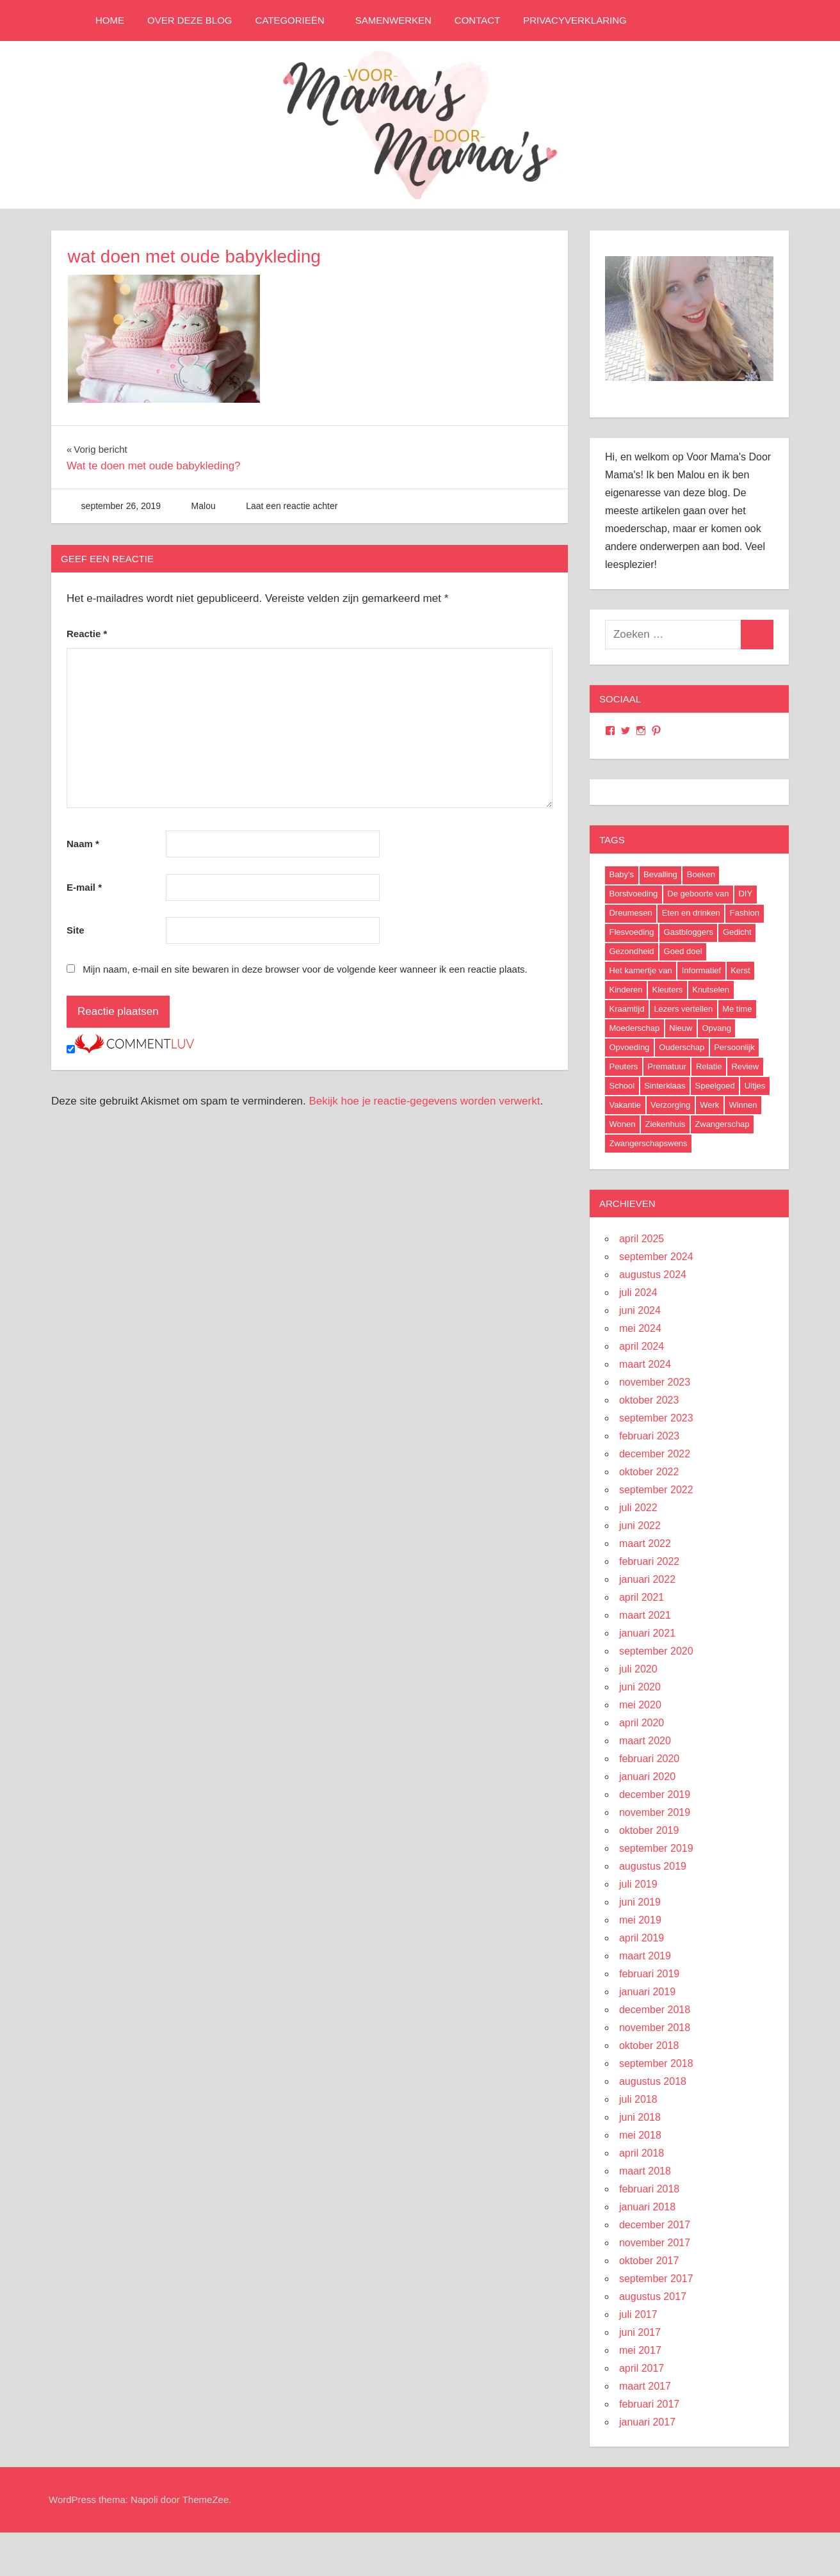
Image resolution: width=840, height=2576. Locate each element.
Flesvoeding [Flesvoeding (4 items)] (631, 932)
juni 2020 (640, 1686)
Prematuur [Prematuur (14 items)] (666, 1066)
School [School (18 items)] (621, 1085)
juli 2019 (638, 1884)
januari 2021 (647, 1633)
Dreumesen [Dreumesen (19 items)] (630, 913)
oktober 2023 (649, 1400)
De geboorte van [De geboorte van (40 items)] (698, 893)
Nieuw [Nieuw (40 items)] (680, 1028)
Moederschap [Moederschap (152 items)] (634, 1028)
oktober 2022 (649, 1471)
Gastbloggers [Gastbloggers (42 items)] (688, 932)
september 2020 (656, 1651)
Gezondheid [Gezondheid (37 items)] (631, 951)
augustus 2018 (652, 2081)
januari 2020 (647, 1776)
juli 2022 (638, 1507)
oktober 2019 (649, 1830)
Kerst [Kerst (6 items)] (740, 970)
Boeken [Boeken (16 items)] (701, 874)
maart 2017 (645, 2386)
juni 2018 (640, 2117)
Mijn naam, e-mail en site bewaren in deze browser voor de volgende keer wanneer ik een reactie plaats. (305, 969)
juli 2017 (638, 2314)
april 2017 (641, 2368)
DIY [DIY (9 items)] (745, 893)
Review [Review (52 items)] (745, 1066)
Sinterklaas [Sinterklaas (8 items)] (664, 1085)
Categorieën (296, 20)
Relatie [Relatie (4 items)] (709, 1066)
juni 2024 (640, 1310)
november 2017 (654, 2242)
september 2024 (656, 1256)
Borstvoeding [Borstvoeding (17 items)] (633, 893)
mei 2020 (640, 1704)
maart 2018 (645, 2171)
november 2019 (654, 1812)
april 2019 (641, 1937)
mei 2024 (640, 1328)
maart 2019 (645, 1955)
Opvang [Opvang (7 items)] (716, 1028)
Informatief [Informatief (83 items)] (701, 970)
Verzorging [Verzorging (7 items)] (670, 1105)
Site (76, 930)
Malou (203, 506)
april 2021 (641, 1597)
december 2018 (654, 2009)
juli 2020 (638, 1669)
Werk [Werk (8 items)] (709, 1105)
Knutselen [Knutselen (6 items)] (710, 989)
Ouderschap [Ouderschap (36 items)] (681, 1047)
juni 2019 (640, 1902)
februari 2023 (649, 1435)
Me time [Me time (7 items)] (737, 1009)
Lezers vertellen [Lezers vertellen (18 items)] (683, 1009)
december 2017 (654, 2224)
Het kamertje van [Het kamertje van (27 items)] (640, 970)
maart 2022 (645, 1543)
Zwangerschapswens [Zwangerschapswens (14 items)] (648, 1143)
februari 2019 (649, 1973)
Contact (477, 20)
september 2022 (656, 1489)
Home (109, 20)
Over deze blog (189, 20)
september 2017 (656, 2278)
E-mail (84, 887)
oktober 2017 (649, 2260)
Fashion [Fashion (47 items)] (744, 913)
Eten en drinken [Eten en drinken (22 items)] (691, 913)
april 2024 (641, 1346)
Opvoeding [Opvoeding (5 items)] (629, 1047)
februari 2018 (649, 2188)
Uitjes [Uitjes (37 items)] (755, 1085)
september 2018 (656, 2063)
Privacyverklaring (574, 20)
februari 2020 (649, 1758)
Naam (83, 843)
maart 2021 (645, 1615)
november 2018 (654, 2027)
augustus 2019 (652, 1866)
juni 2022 (640, 1525)
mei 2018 (640, 2135)
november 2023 (654, 1382)
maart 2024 (645, 1364)
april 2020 (641, 1722)
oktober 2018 (649, 2045)
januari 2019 (647, 1991)
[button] (164, 339)
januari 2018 (647, 2206)
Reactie (87, 633)
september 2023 (656, 1418)
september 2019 (656, 1848)
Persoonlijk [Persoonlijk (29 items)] (734, 1047)
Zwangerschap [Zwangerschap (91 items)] (722, 1124)
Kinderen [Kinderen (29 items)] (625, 989)
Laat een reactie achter (291, 506)
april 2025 (641, 1238)
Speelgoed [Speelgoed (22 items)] (715, 1085)
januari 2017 (647, 2422)
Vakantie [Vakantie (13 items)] (625, 1105)
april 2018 (641, 2153)
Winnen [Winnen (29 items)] (743, 1105)
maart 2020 (645, 1740)
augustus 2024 (652, 1274)
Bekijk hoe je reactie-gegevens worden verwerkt (424, 1101)
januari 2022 (647, 1579)
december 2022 (654, 1453)
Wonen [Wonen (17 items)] (622, 1124)
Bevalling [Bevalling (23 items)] (660, 874)
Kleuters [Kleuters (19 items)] (667, 989)
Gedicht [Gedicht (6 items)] (737, 932)
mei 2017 (640, 2350)
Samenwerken (393, 20)
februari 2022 (649, 1561)
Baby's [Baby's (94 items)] (621, 874)
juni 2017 (640, 2332)
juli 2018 (638, 2099)
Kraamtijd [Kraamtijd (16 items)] (626, 1009)
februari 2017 (649, 2404)
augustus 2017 (652, 2296)
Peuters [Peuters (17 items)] (623, 1066)
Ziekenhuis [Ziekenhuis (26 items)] (665, 1124)
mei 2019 (640, 1920)
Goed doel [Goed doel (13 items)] (683, 951)
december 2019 (654, 1794)
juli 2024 (638, 1292)
